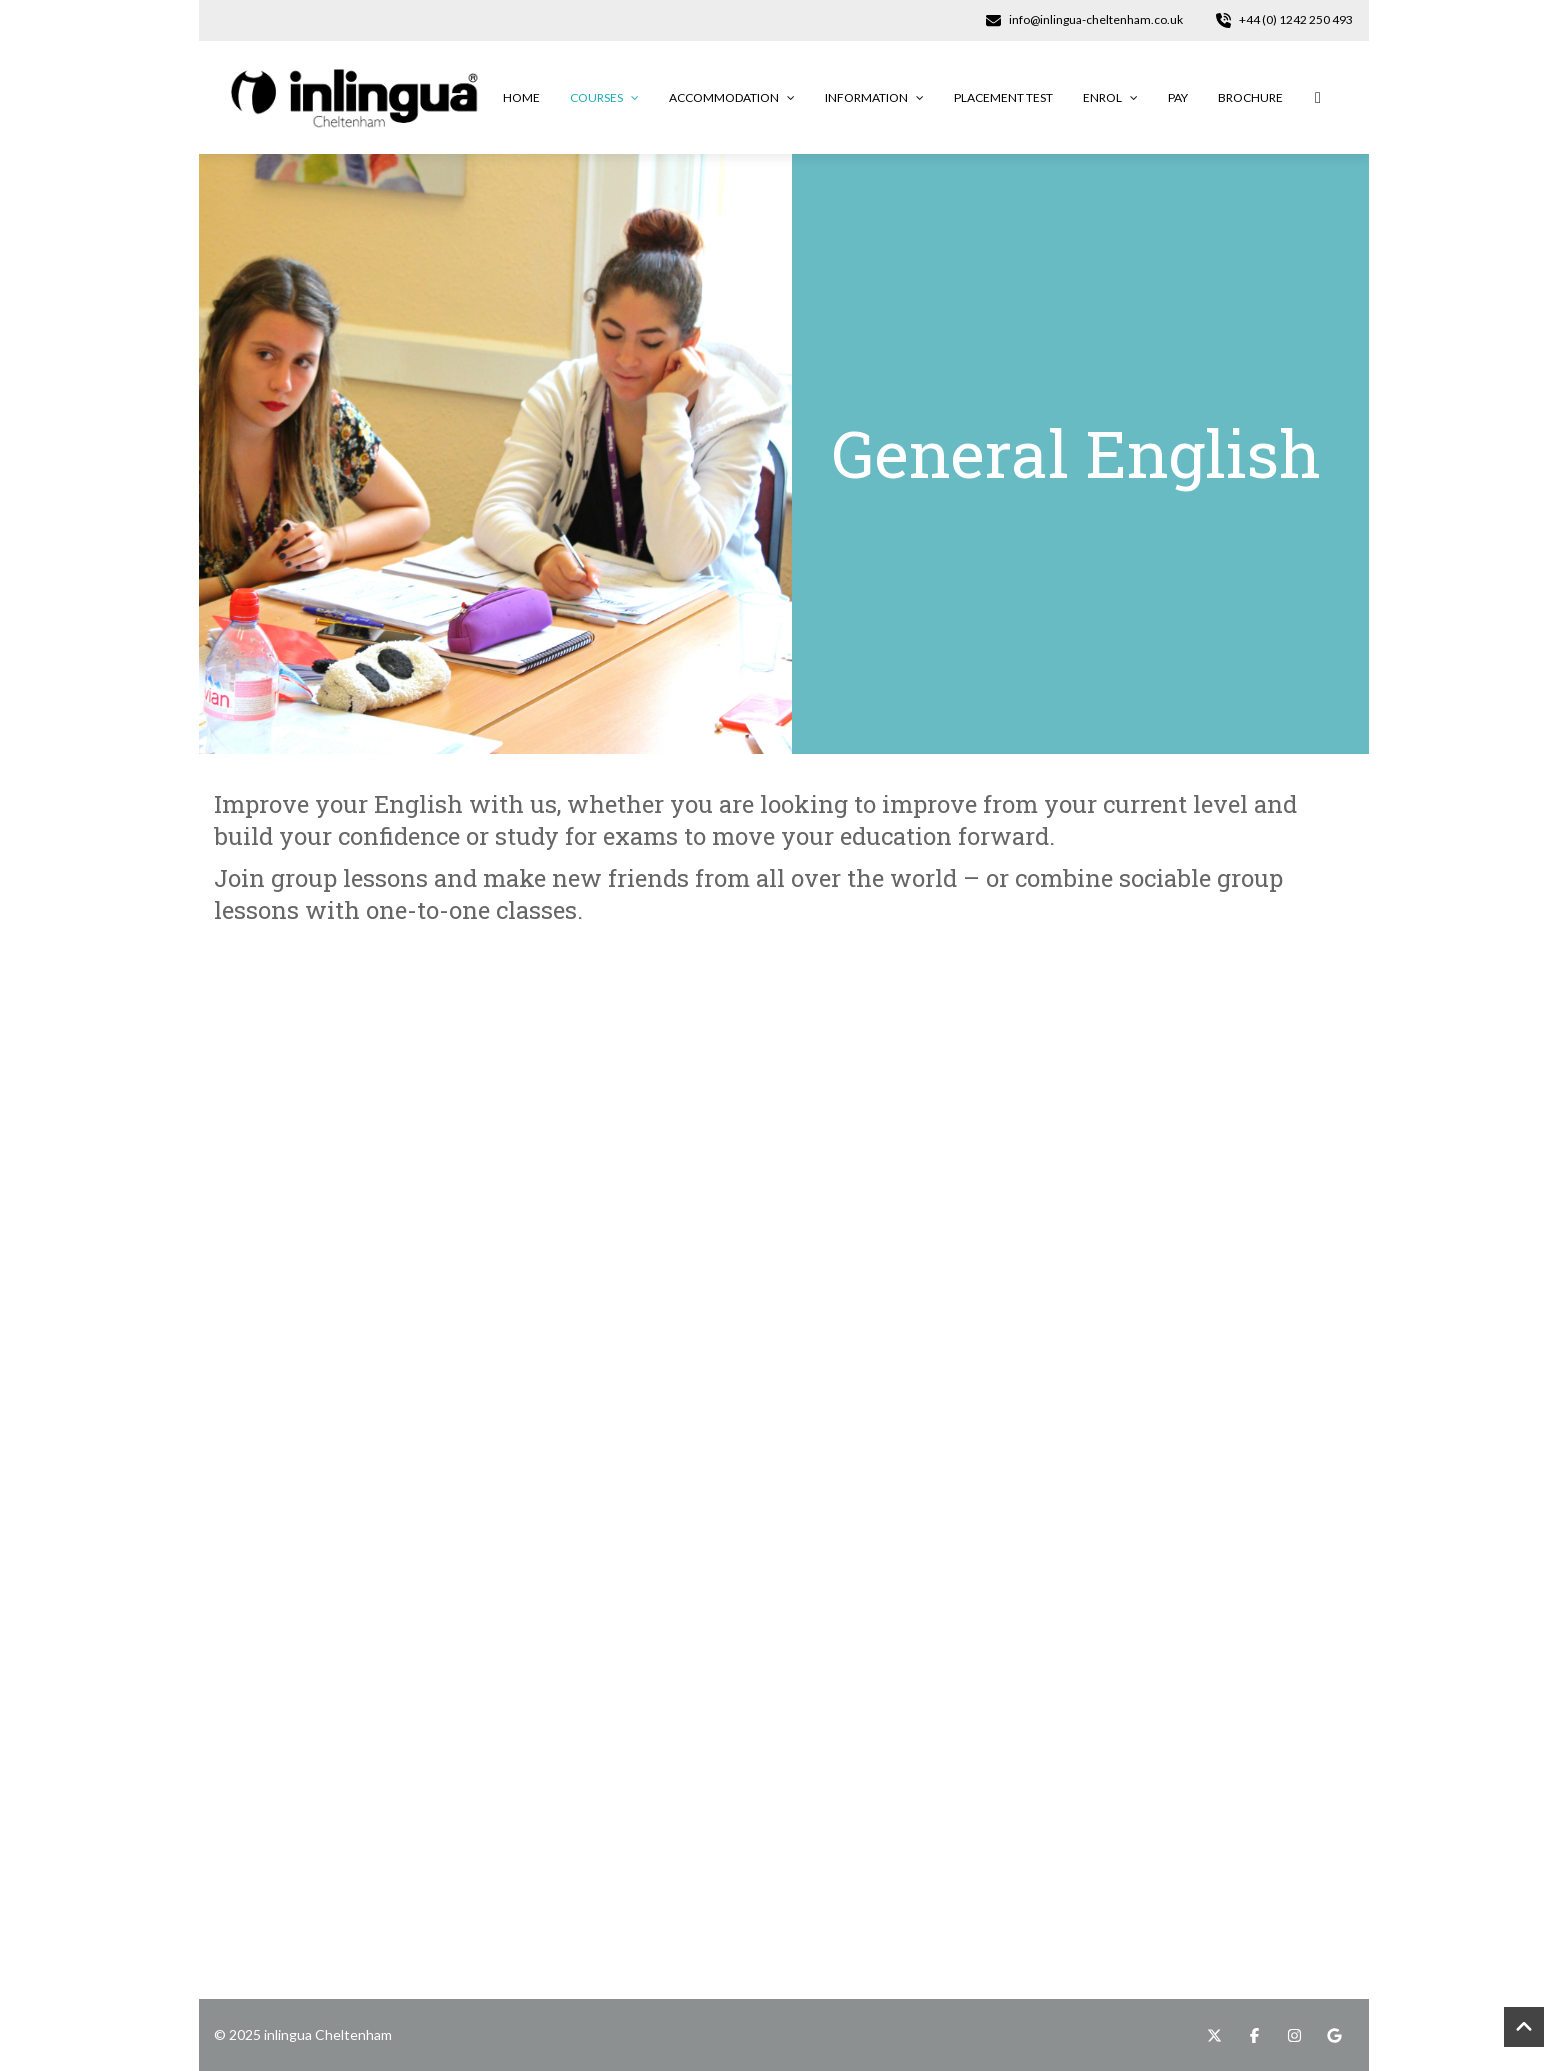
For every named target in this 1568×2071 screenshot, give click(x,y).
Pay (1178, 97)
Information (874, 97)
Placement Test (1003, 97)
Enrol (1110, 97)
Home (521, 97)
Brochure (1250, 97)
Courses (604, 97)
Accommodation (732, 97)
